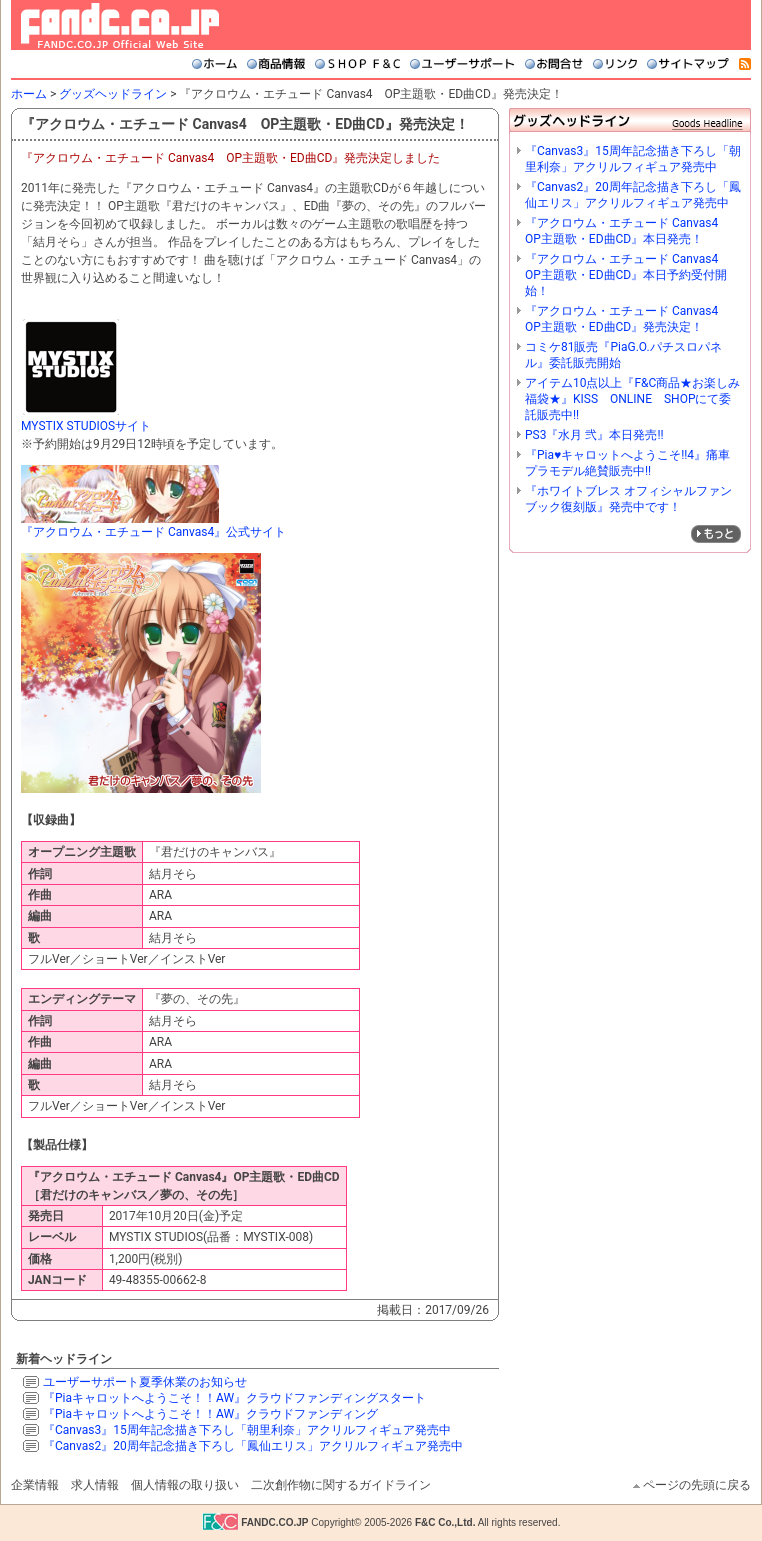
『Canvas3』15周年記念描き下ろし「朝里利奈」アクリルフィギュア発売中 (247, 1430)
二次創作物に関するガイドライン (341, 1485)
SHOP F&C (357, 64)
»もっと (716, 534)
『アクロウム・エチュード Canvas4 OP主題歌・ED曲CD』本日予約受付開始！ (627, 275)
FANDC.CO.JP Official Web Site (120, 25)
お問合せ (554, 64)
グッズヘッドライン (113, 94)
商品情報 (276, 64)
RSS (745, 64)
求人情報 (95, 1485)
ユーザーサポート (462, 64)
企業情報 (35, 1485)
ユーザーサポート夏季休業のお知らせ (145, 1382)
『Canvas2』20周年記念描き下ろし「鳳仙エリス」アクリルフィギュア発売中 (253, 1446)
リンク (615, 64)
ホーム (214, 64)
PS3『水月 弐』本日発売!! (594, 435)
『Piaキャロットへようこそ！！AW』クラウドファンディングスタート (234, 1398)
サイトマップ (688, 64)
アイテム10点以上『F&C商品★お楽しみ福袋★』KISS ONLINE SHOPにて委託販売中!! (632, 399)
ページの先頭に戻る (697, 1485)
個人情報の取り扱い (185, 1485)
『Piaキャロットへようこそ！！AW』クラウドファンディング (210, 1414)
